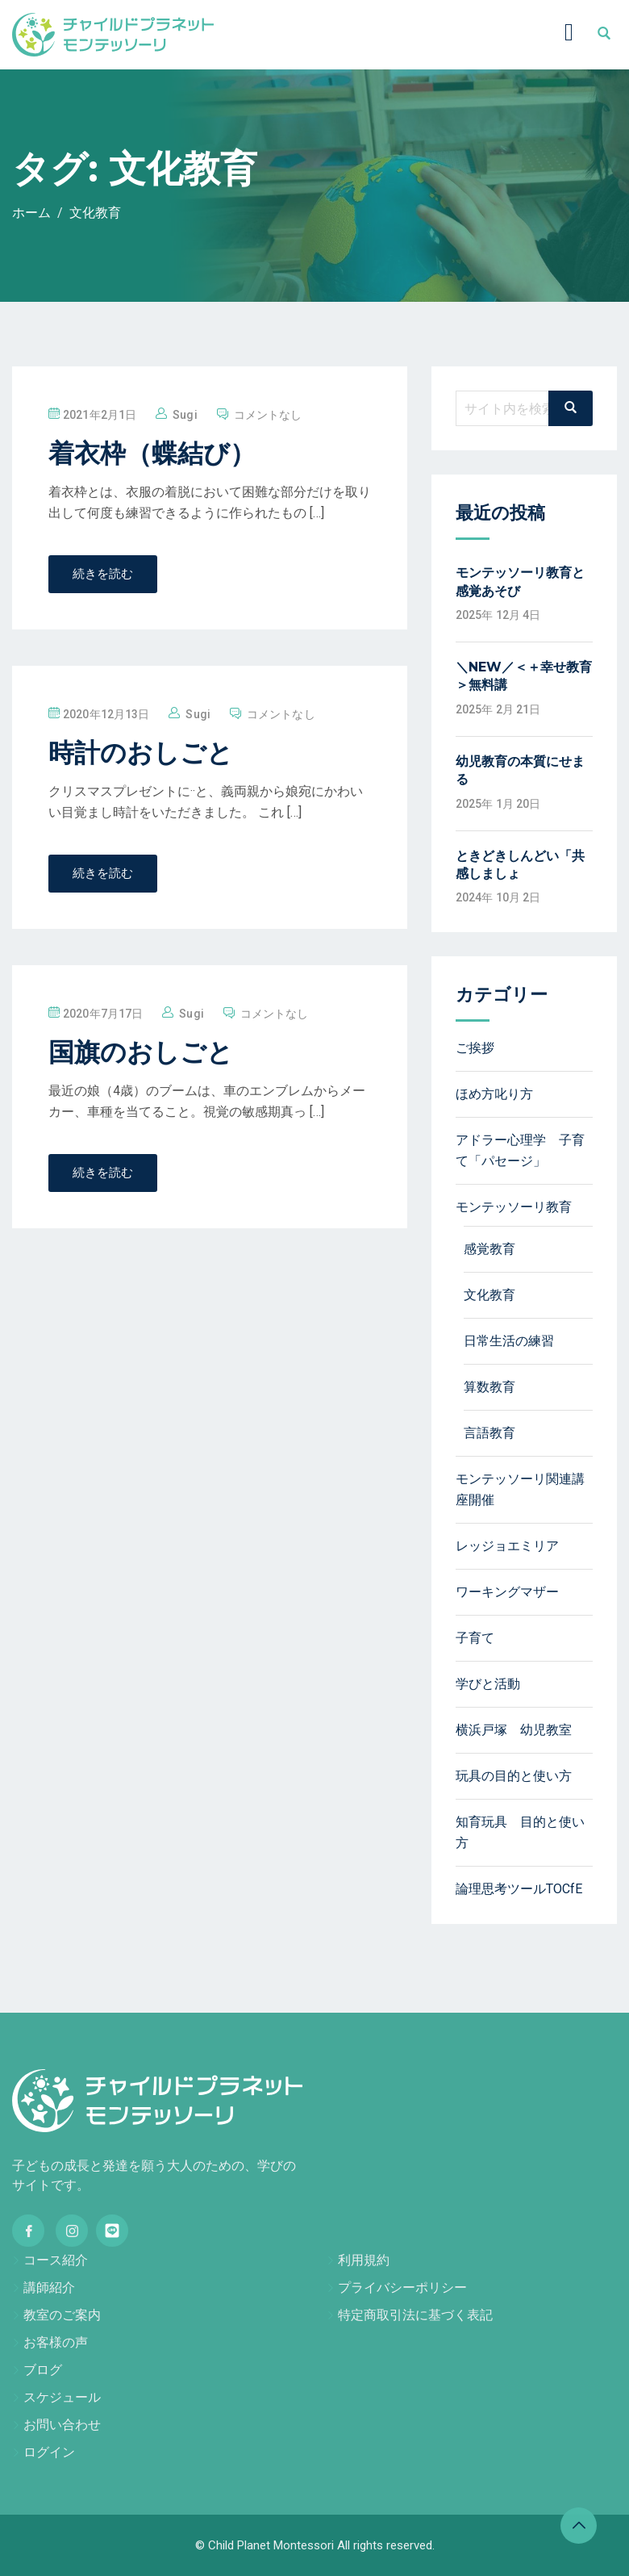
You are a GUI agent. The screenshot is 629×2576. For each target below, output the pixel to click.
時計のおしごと (140, 752)
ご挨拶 (475, 1048)
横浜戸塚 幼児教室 (514, 1730)
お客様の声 (55, 2342)
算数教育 (489, 1387)
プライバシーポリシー (402, 2287)
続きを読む (103, 574)
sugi (185, 414)
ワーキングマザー (507, 1592)
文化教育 (489, 1295)
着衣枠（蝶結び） (152, 453)
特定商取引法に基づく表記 (415, 2315)
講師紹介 (49, 2287)
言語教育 (489, 1433)
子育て (475, 1638)
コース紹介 (55, 2260)
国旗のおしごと (140, 1052)
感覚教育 (489, 1249)
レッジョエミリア (507, 1546)
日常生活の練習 (509, 1341)
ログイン (49, 2452)
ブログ (42, 2369)
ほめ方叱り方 (494, 1094)
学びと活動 (488, 1684)
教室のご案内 (62, 2315)
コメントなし (268, 414)
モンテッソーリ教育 (514, 1207)
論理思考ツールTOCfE (519, 1888)
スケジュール (62, 2397)
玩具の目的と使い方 (514, 1776)
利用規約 (363, 2260)
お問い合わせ (62, 2424)
